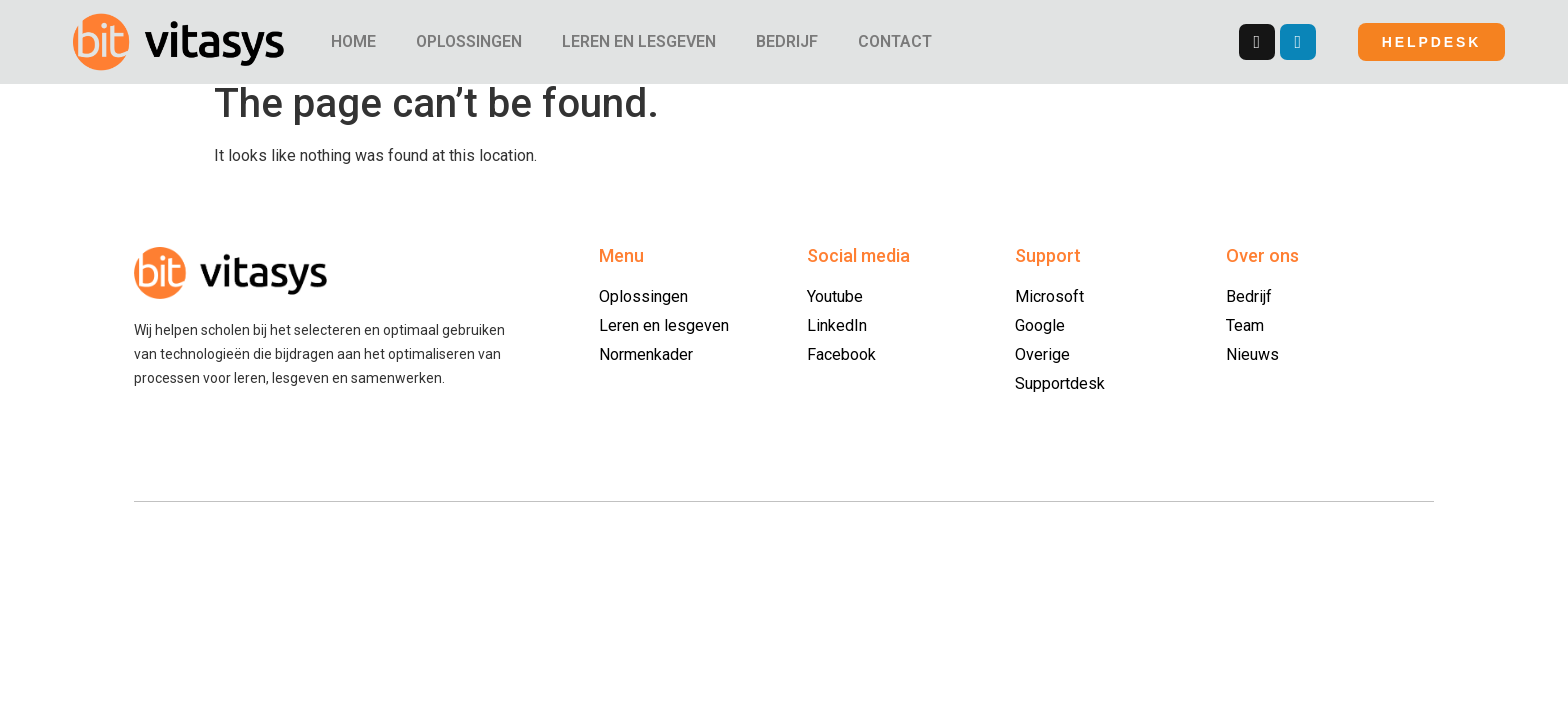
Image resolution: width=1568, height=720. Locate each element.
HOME (353, 41)
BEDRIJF (787, 41)
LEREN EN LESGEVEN (639, 41)
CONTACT (895, 41)
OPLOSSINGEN (469, 41)
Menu (621, 267)
